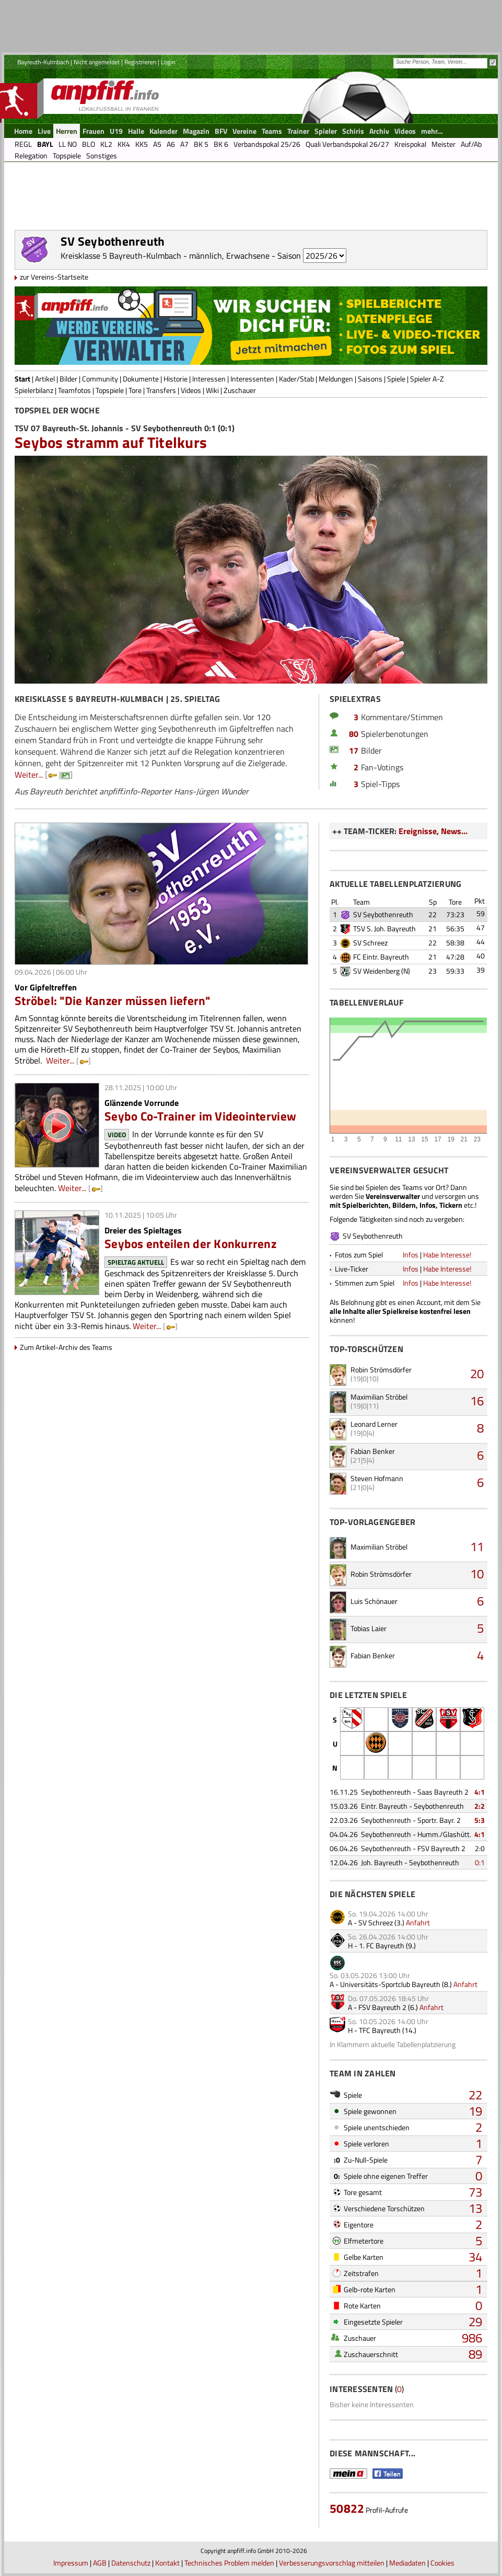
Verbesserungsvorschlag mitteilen (331, 2562)
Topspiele (110, 390)
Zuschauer (240, 390)
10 (477, 1573)
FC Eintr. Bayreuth (381, 956)
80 (353, 733)
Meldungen (336, 378)
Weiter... (29, 774)
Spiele (396, 378)
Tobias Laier (369, 1628)
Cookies (442, 2562)
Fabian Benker (373, 1451)
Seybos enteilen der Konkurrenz (190, 1243)
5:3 (479, 1820)
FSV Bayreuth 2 (382, 2007)
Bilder (68, 378)
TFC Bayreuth (380, 2030)
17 (353, 750)
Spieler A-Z (427, 378)
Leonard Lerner (374, 1423)
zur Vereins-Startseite (54, 276)
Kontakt (167, 2562)
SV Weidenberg (376, 970)
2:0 (480, 1848)
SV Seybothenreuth (383, 914)
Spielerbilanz (34, 390)
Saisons (370, 378)
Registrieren (140, 62)
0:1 (480, 1862)
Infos (410, 1254)
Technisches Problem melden (229, 2562)
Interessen (209, 378)
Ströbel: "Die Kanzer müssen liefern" (113, 1000)
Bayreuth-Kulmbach (43, 62)
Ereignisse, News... (433, 831)
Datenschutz (130, 2562)
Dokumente (141, 378)
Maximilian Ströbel (379, 1396)
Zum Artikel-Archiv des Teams (66, 1347)
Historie (176, 378)
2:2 (479, 1805)
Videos (191, 390)
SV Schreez (370, 942)
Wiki (212, 390)
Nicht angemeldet (97, 62)
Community (100, 378)
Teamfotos (74, 390)
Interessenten (252, 378)
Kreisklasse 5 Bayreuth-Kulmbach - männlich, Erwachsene (165, 255)
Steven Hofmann (377, 1478)
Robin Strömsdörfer (381, 1369)
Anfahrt (418, 1922)
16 (477, 1400)
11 (477, 1546)
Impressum (70, 2562)
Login (168, 62)
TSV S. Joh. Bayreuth (384, 928)
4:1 (479, 1791)
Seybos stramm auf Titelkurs (111, 442)
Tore (135, 390)
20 (477, 1373)
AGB (100, 2562)
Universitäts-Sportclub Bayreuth (390, 1984)
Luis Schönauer (374, 1601)
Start (22, 378)
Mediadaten (407, 2562)
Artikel (45, 378)
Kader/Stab (296, 378)
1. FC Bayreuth (381, 1945)
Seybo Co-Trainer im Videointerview (200, 1116)
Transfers (161, 390)
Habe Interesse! (447, 1254)
